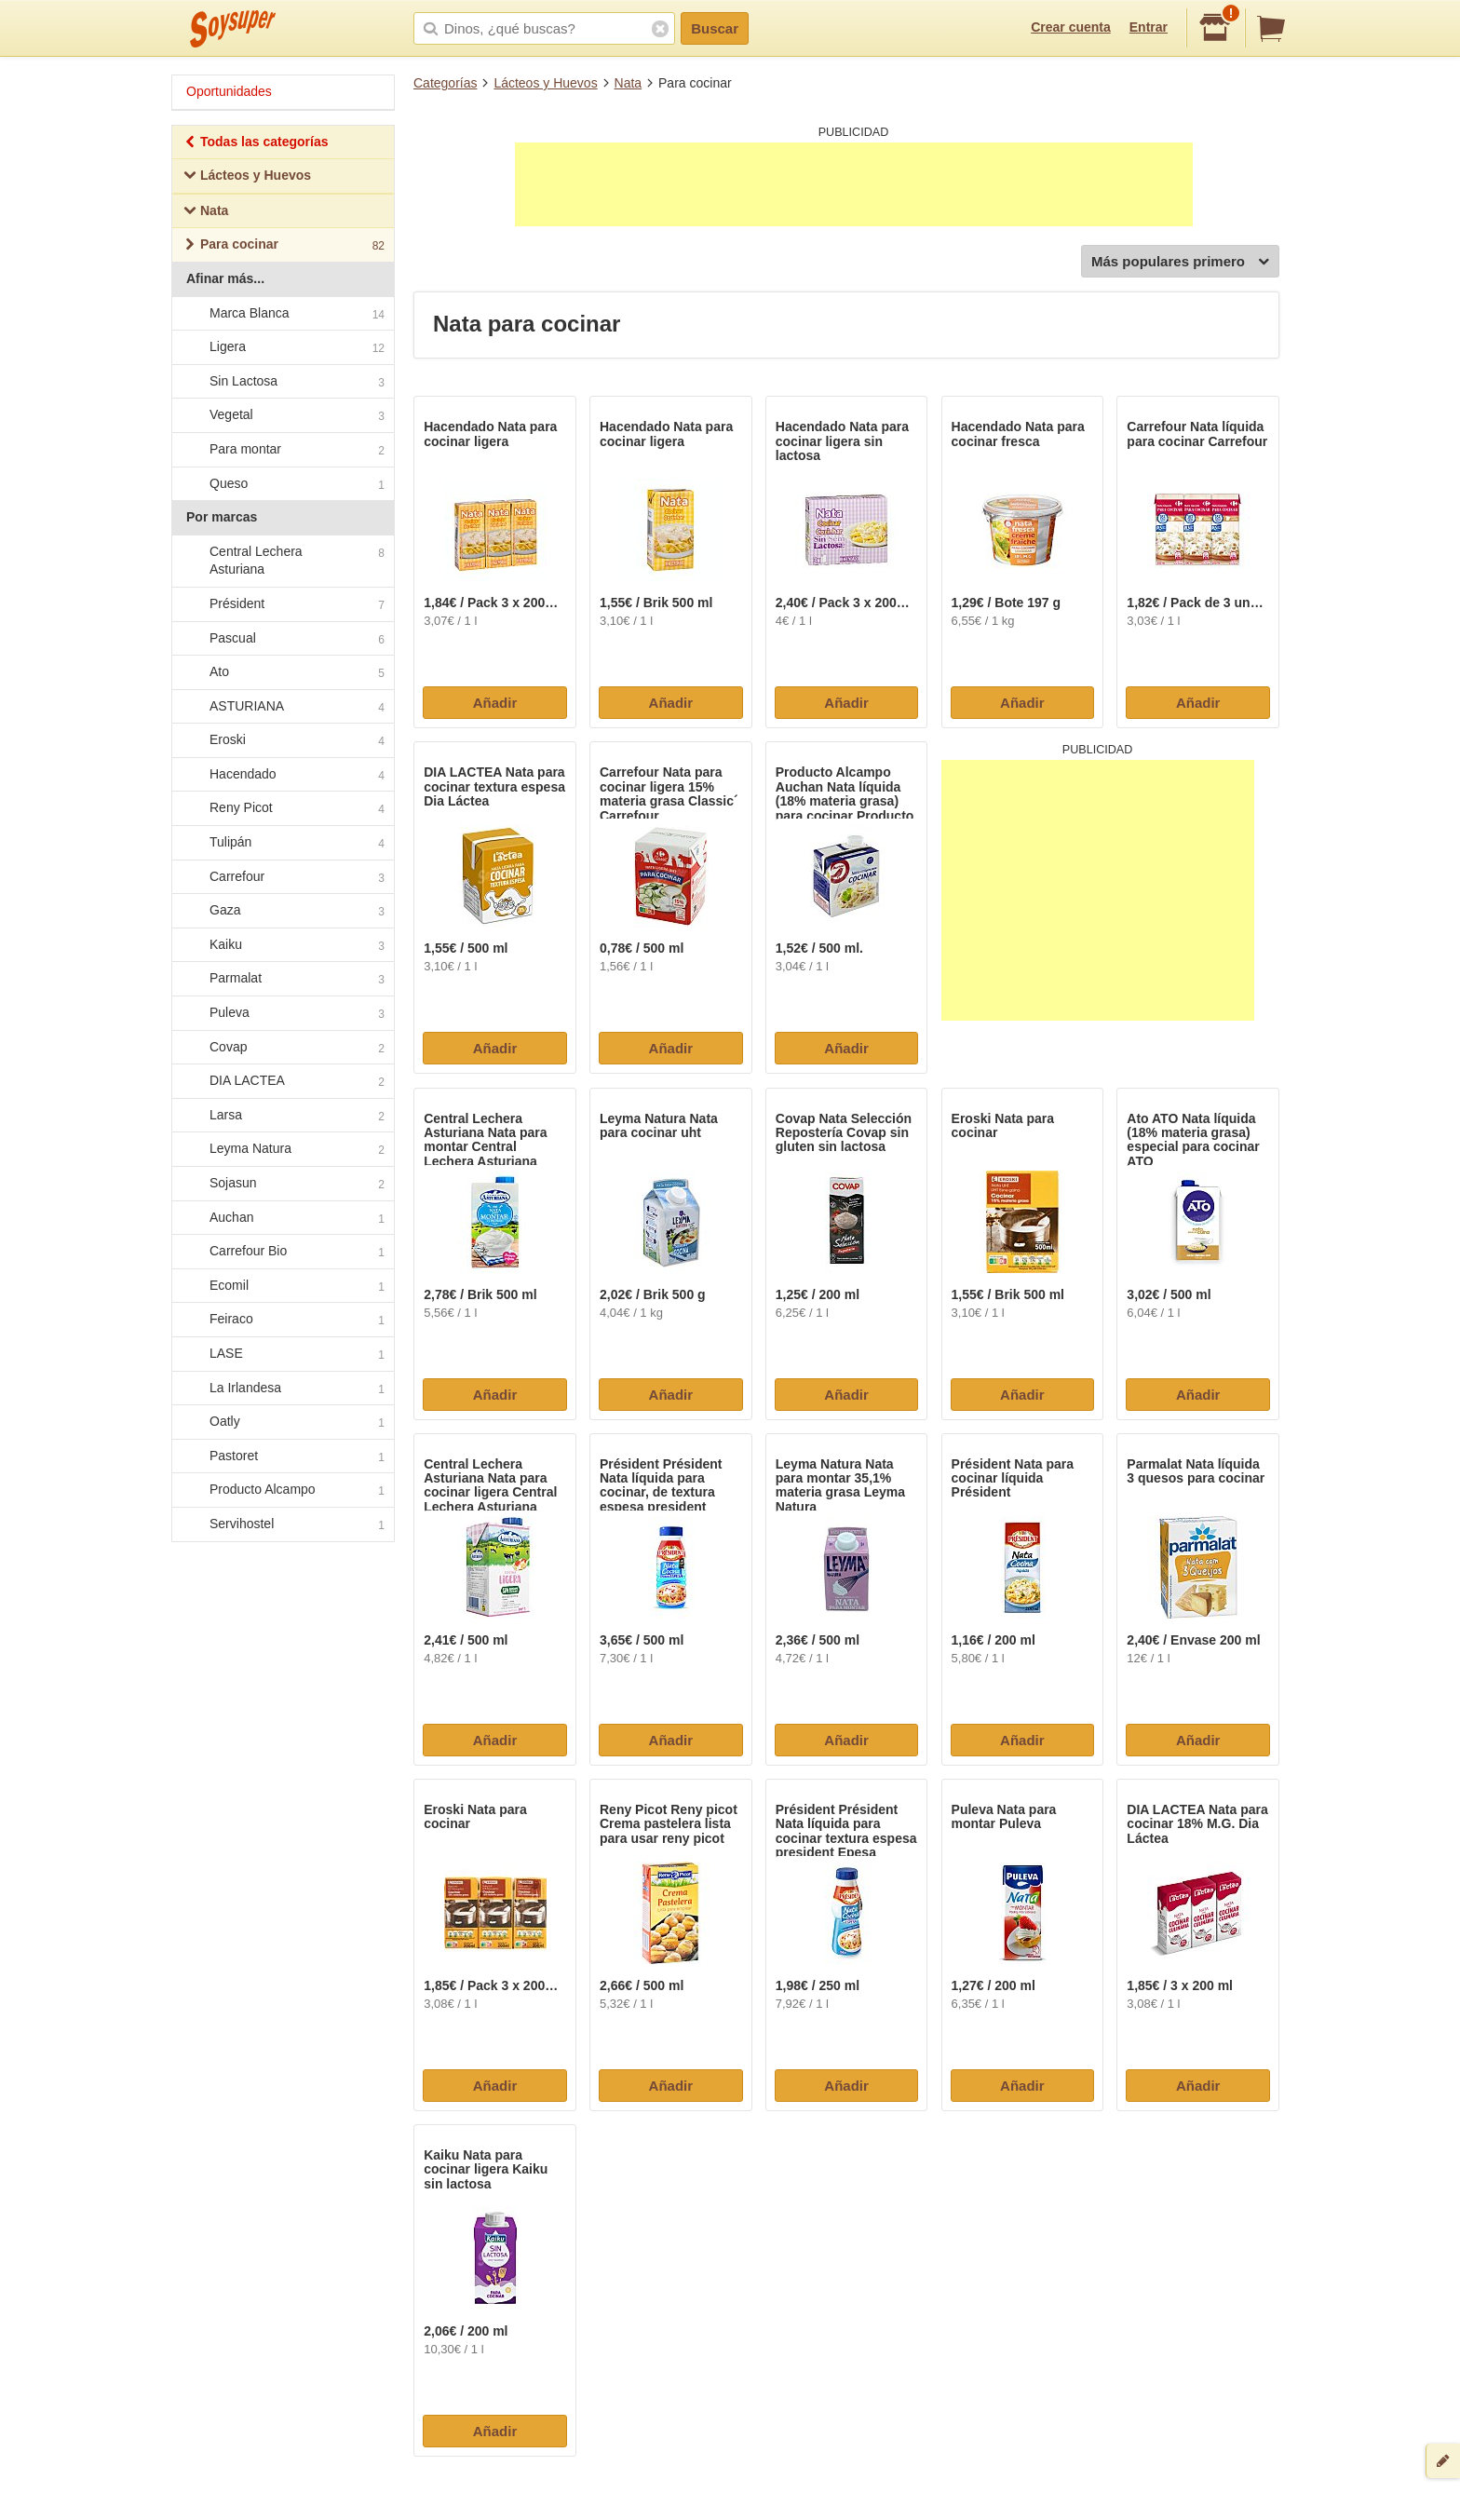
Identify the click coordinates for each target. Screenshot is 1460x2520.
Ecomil (282, 1286)
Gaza (282, 911)
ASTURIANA (282, 707)
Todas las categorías (255, 144)
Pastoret (282, 1456)
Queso (282, 484)
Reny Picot (282, 809)
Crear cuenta (1071, 27)
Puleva (282, 1013)
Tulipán (282, 843)
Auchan (282, 1218)
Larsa (282, 1115)
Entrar (1148, 27)
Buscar (714, 28)
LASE (282, 1354)
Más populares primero (1180, 262)
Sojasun (282, 1183)
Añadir (495, 703)
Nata (628, 82)
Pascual (282, 639)
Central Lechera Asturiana (282, 560)
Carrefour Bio (282, 1251)
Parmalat (282, 979)
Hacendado (282, 775)
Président (282, 604)
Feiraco (282, 1320)
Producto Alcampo (282, 1491)
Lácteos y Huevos (545, 82)
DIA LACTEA (282, 1082)
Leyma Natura (282, 1150)
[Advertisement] (854, 184)
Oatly (282, 1422)
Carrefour (282, 877)
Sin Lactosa (282, 382)
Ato (282, 672)
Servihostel (282, 1524)
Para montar (282, 450)
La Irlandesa (282, 1388)
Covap (282, 1047)
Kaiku (282, 945)
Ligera (282, 347)
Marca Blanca (282, 314)
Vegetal (282, 416)
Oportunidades (229, 91)
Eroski (282, 741)
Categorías (445, 82)
